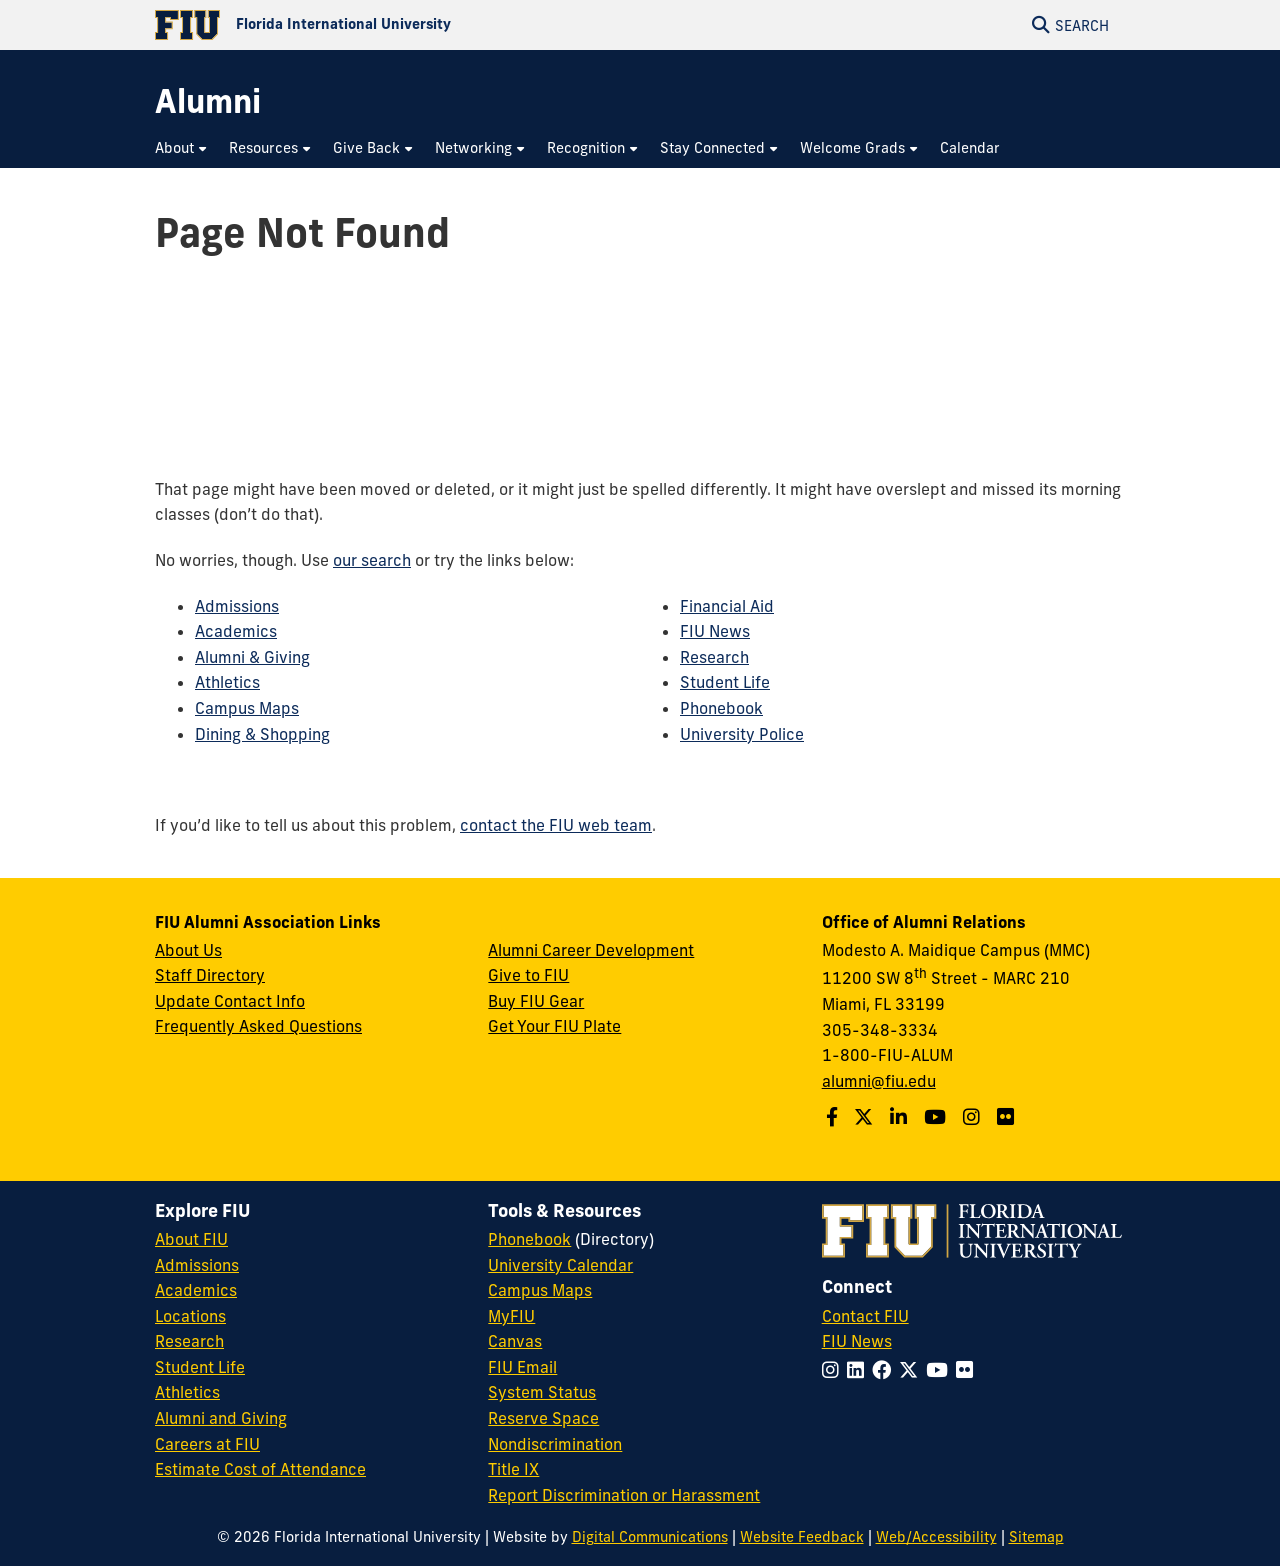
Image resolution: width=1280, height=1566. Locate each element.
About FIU (191, 1239)
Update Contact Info (230, 1001)
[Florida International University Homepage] (397, 25)
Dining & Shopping (262, 734)
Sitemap (1036, 1537)
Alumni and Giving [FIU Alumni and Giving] (221, 1418)
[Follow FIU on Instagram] (834, 1370)
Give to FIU (528, 975)
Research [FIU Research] (189, 1341)
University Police (742, 734)
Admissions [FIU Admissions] (197, 1265)
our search (372, 560)
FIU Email (522, 1367)
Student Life (725, 682)
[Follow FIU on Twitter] (912, 1370)
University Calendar (560, 1265)
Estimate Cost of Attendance (260, 1469)
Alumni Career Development (591, 950)
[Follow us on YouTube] (937, 1117)
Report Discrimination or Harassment (624, 1495)
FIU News (715, 631)
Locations (190, 1316)
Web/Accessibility (936, 1537)
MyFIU (511, 1316)
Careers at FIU (207, 1444)
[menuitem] (182, 148)
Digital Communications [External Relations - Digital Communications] (650, 1537)
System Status (542, 1392)
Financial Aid (727, 606)
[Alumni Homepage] (208, 101)
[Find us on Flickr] (1008, 1117)
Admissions (237, 606)
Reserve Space (543, 1418)
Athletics (227, 682)
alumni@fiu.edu (879, 1081)
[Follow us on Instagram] (974, 1117)
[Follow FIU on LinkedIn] (859, 1370)
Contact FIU (865, 1316)
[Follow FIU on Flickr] (968, 1370)
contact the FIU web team (556, 825)
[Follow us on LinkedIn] (901, 1117)
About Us (188, 950)
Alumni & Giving (252, 657)
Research (714, 657)
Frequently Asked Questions (258, 1026)
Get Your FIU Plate (554, 1026)
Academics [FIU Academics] (196, 1290)
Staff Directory (210, 975)
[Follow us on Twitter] (866, 1117)
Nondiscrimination (555, 1444)
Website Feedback (802, 1537)
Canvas (515, 1341)
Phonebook (721, 708)
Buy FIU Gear (536, 1001)
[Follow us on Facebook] (834, 1117)
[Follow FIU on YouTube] (941, 1370)
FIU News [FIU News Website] (857, 1341)
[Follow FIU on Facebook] (885, 1370)
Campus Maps (247, 708)
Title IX (513, 1469)
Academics (236, 631)
